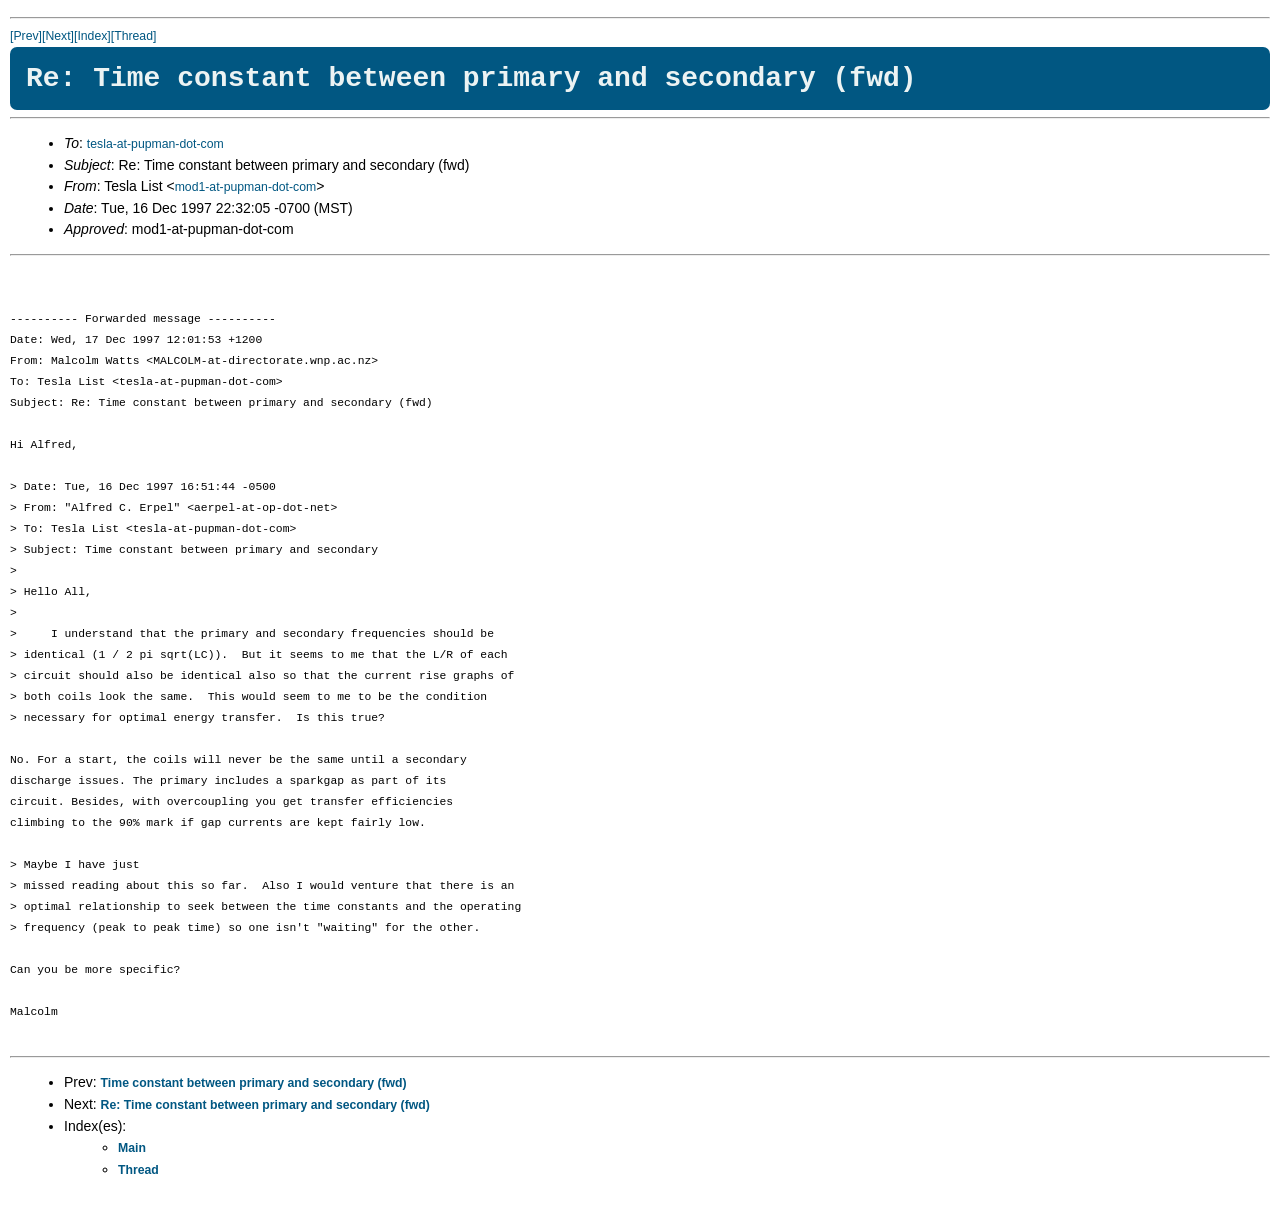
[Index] (92, 36)
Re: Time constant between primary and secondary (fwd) (265, 1105)
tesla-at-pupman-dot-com (155, 144)
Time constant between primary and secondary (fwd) (254, 1083)
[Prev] (26, 36)
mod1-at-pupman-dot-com (246, 187)
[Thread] (134, 36)
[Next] (58, 36)
